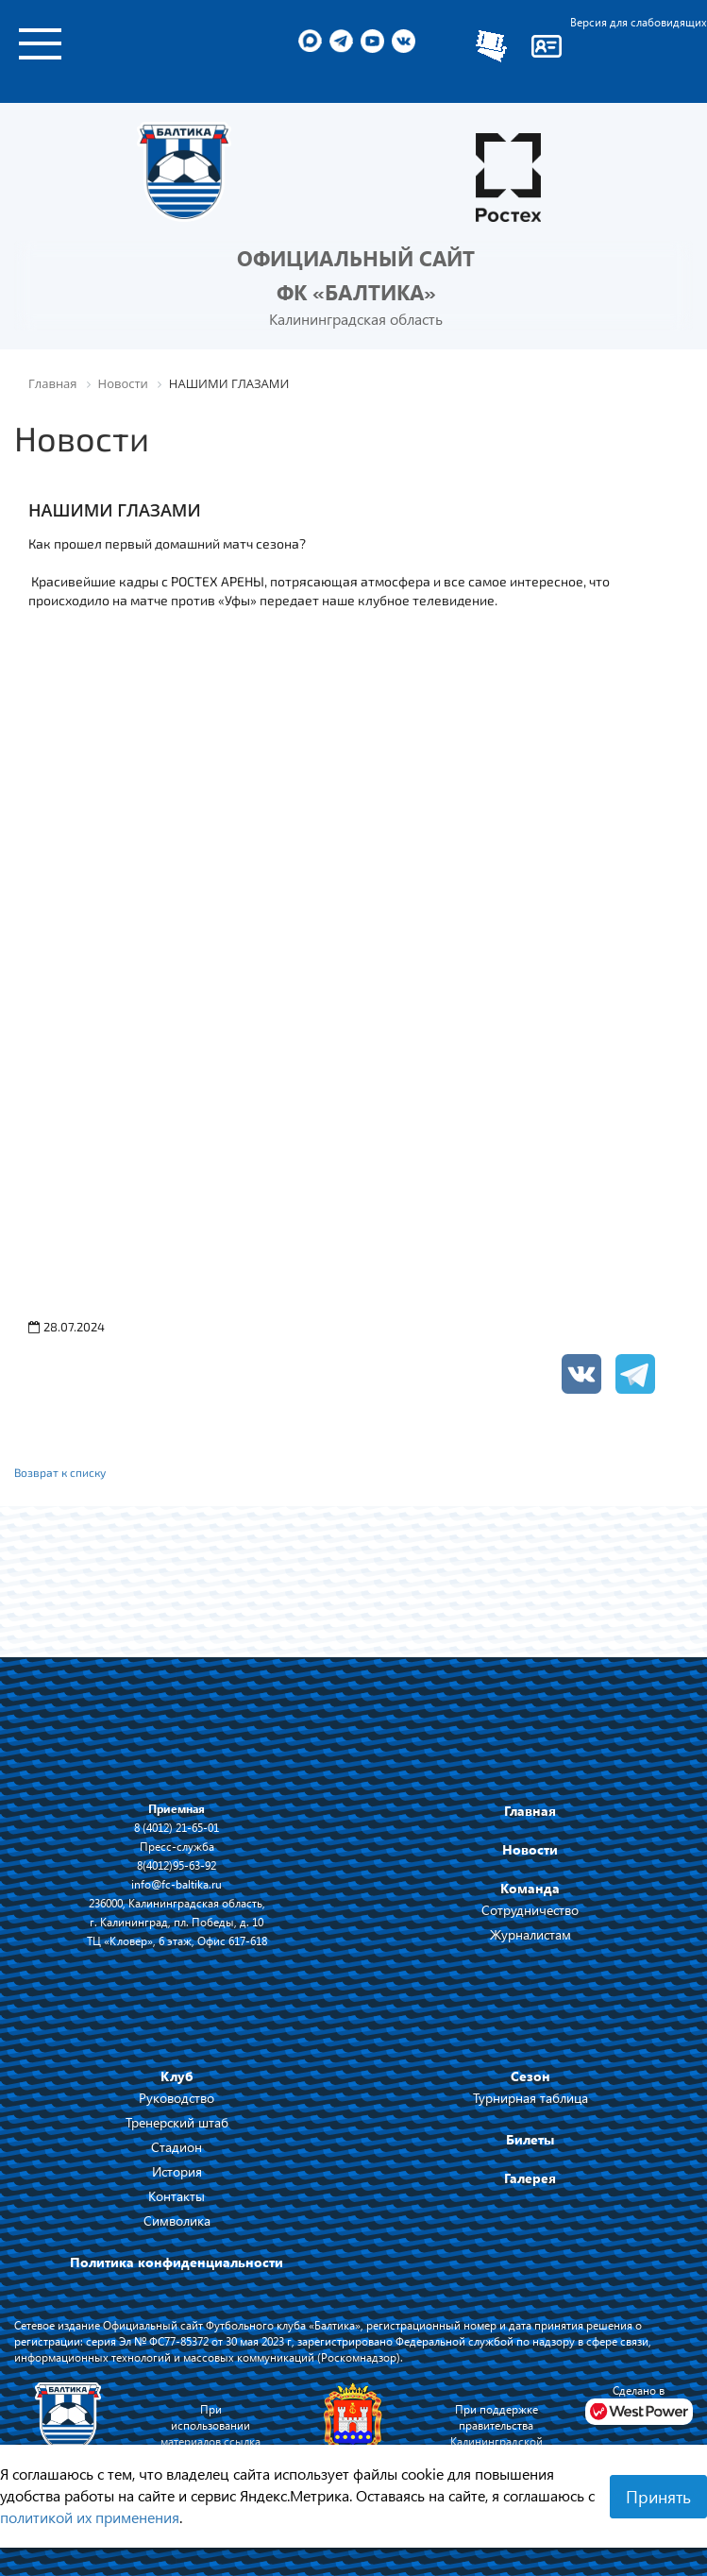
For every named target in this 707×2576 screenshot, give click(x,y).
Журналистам (530, 1934)
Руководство (176, 2098)
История (177, 2171)
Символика (176, 2220)
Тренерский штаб (177, 2122)
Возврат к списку (60, 1472)
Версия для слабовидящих (638, 21)
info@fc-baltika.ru (176, 1883)
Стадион (176, 2147)
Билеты (530, 2139)
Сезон (530, 2076)
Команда (530, 1888)
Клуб (177, 2076)
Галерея (530, 2178)
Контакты (176, 2196)
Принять (658, 2496)
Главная (530, 1811)
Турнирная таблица (530, 2098)
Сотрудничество (530, 1910)
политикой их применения (89, 2517)
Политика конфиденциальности (176, 2262)
